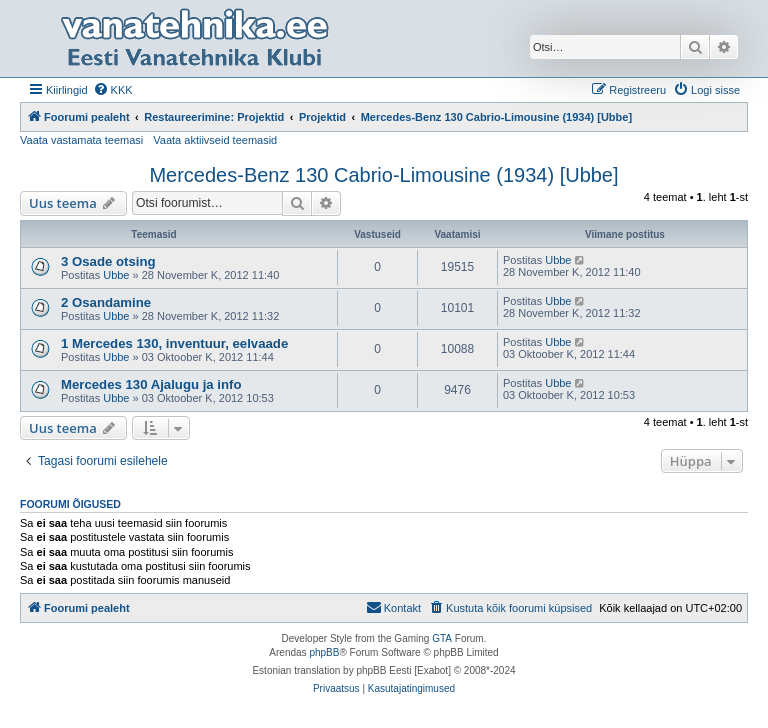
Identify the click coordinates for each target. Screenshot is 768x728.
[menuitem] (113, 90)
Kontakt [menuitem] (393, 607)
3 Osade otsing (108, 261)
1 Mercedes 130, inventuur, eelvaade (174, 343)
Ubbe (116, 275)
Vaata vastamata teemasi (81, 140)
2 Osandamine (106, 302)
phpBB (324, 652)
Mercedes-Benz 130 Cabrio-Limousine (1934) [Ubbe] (383, 175)
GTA (442, 638)
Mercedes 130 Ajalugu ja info (151, 384)
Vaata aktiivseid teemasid (215, 140)
